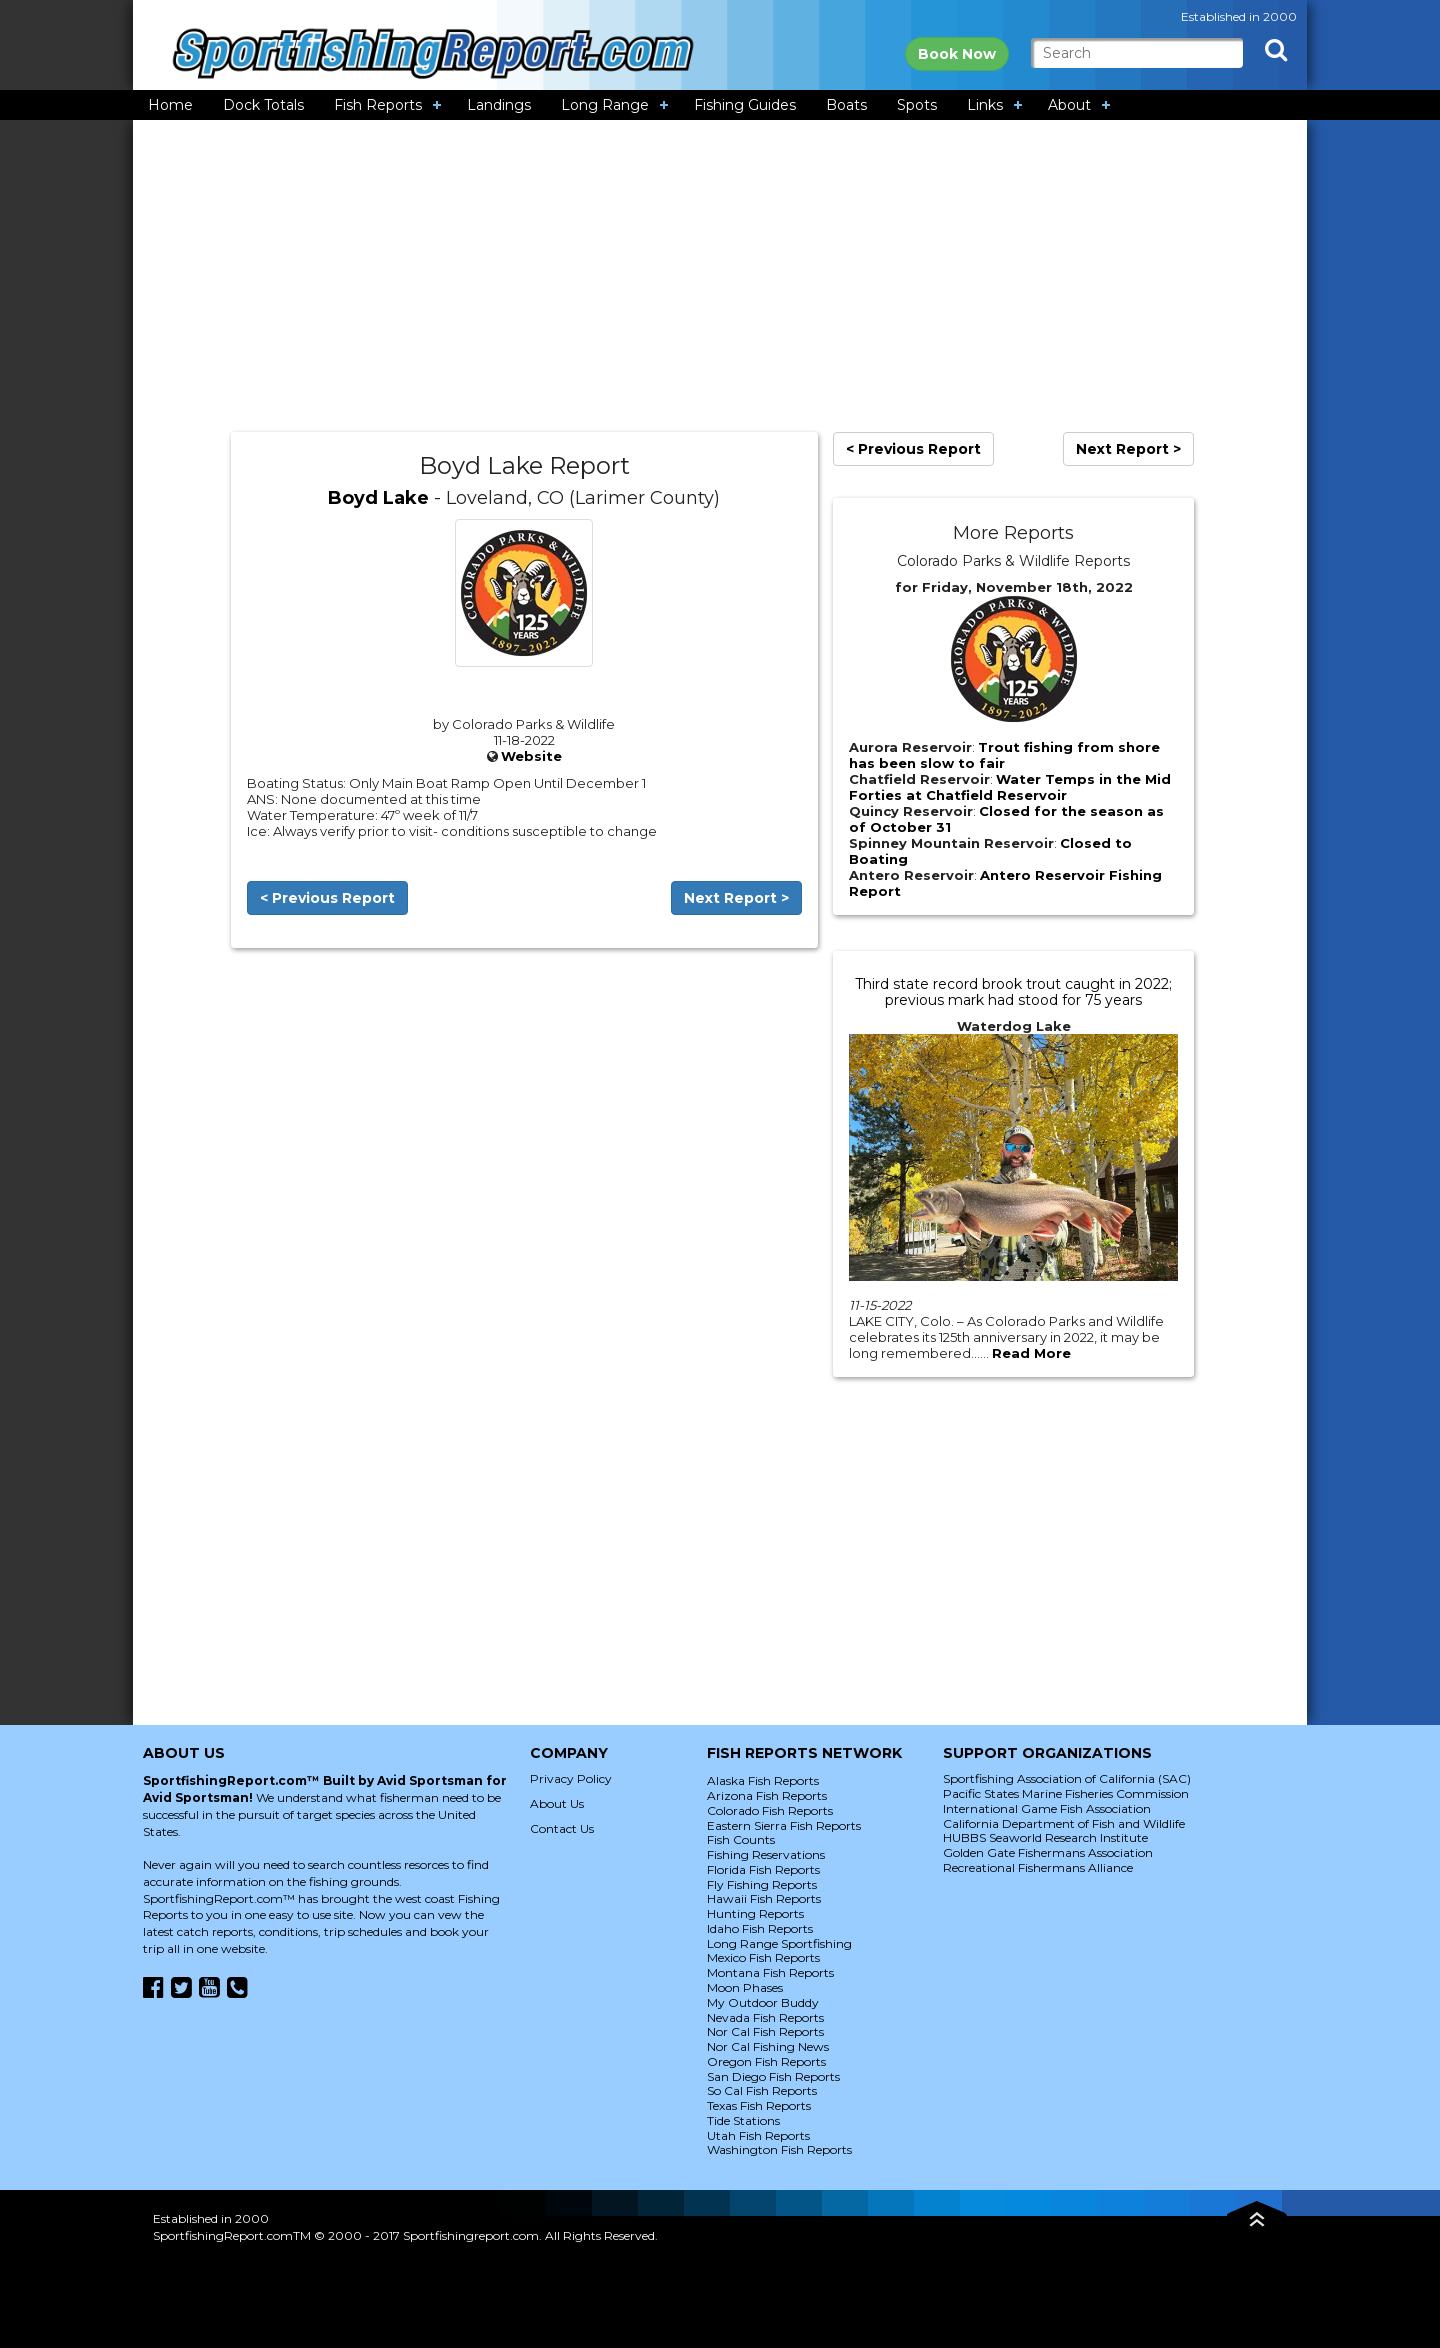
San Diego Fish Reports (773, 2076)
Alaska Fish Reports (763, 1780)
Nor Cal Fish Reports (765, 2031)
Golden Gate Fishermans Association (1048, 1852)
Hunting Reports (755, 1913)
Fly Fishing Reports (762, 1884)
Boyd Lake (378, 498)
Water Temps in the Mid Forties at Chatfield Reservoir (1010, 787)
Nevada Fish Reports (765, 2017)
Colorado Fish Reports (770, 1810)
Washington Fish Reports (779, 2149)
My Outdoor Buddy (763, 2002)
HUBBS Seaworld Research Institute (1045, 1837)
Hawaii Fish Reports (764, 1898)
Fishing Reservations (766, 1854)
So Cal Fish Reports (762, 2090)
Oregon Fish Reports (766, 2061)
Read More (1031, 1353)
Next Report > (736, 898)
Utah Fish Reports (758, 2135)
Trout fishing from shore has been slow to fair (1004, 755)
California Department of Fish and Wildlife (1064, 1823)
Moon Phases (745, 1987)
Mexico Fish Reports (763, 1957)
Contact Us (562, 1828)
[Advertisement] (720, 276)
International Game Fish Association (1047, 1808)
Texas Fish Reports (759, 2105)
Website (531, 756)
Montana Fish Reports (770, 1972)
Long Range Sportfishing (779, 1943)
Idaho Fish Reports (760, 1928)
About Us (557, 1803)
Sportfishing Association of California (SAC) (1067, 1778)
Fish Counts (741, 1839)
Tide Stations (743, 2120)
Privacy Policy (571, 1778)
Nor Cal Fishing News (768, 2046)
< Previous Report (327, 898)
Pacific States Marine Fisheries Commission (1066, 1793)
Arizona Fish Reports (767, 1795)
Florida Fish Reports (763, 1869)
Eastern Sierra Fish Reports (784, 1825)
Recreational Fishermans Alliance (1038, 1867)
